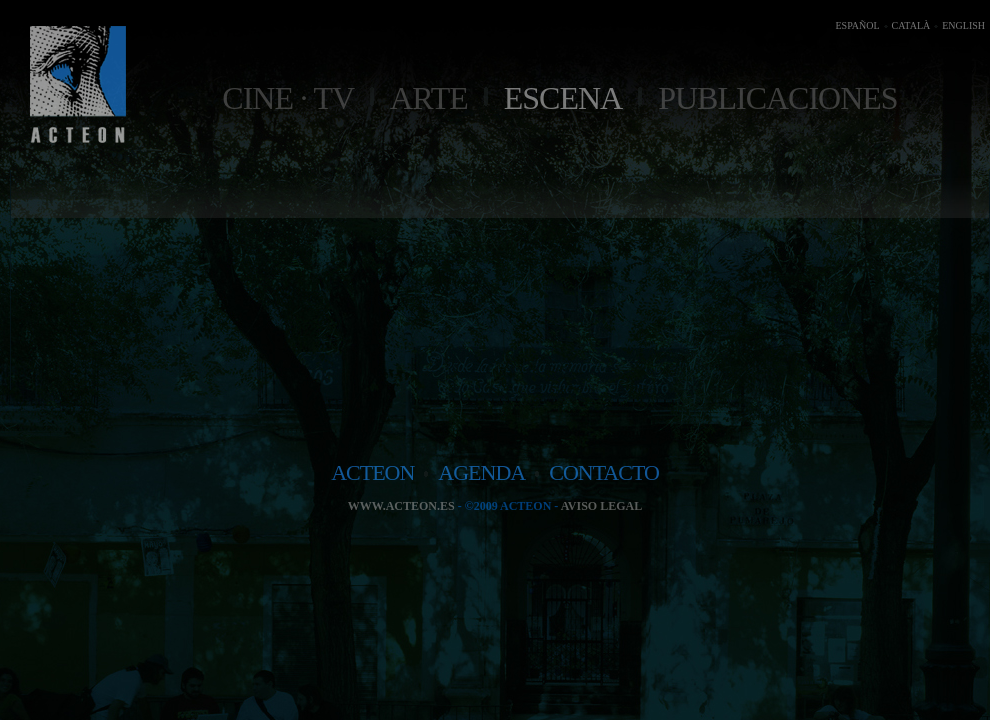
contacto (604, 472)
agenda (481, 472)
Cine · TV (288, 98)
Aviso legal (601, 506)
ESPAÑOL (857, 25)
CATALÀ (911, 25)
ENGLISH (963, 25)
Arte (429, 98)
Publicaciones (777, 98)
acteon (372, 472)
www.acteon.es (401, 506)
